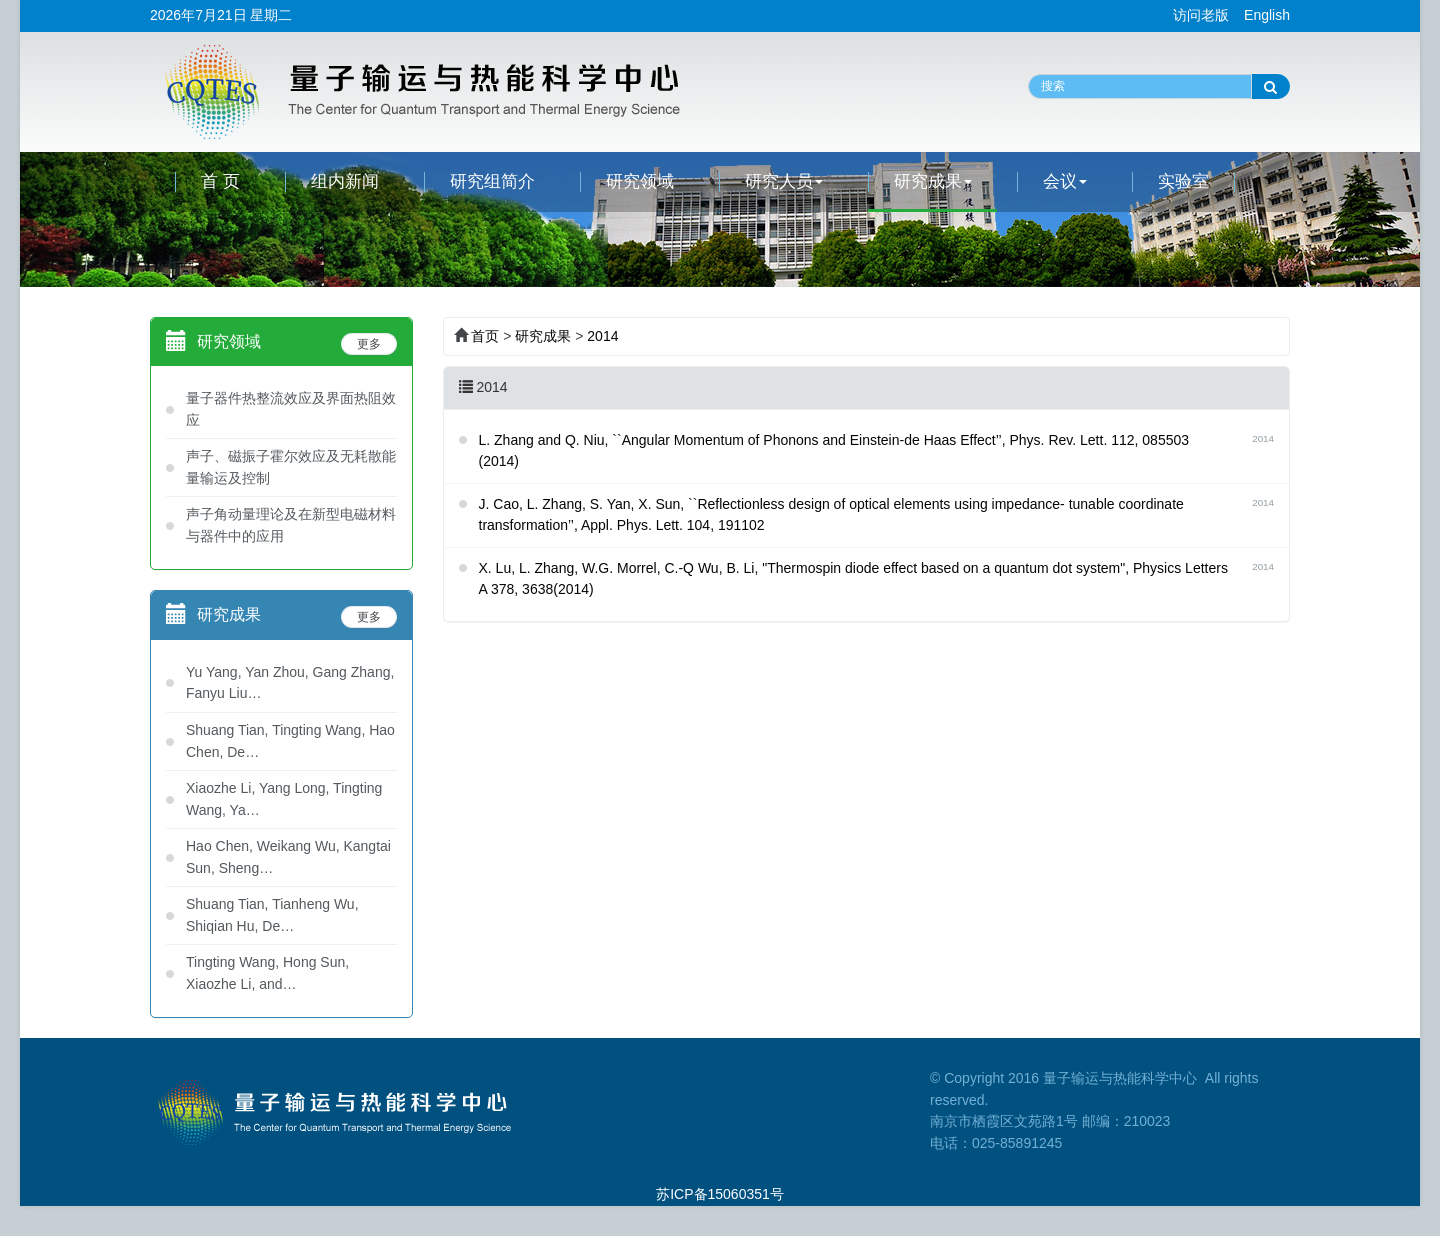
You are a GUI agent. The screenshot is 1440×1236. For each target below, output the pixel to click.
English (1267, 15)
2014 (602, 336)
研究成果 (933, 181)
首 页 (220, 181)
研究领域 (640, 181)
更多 (369, 344)
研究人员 (784, 181)
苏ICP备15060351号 (720, 1194)
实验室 (1183, 181)
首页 (485, 336)
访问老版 (1201, 15)
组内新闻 (345, 181)
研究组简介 (492, 181)
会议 (1065, 181)
